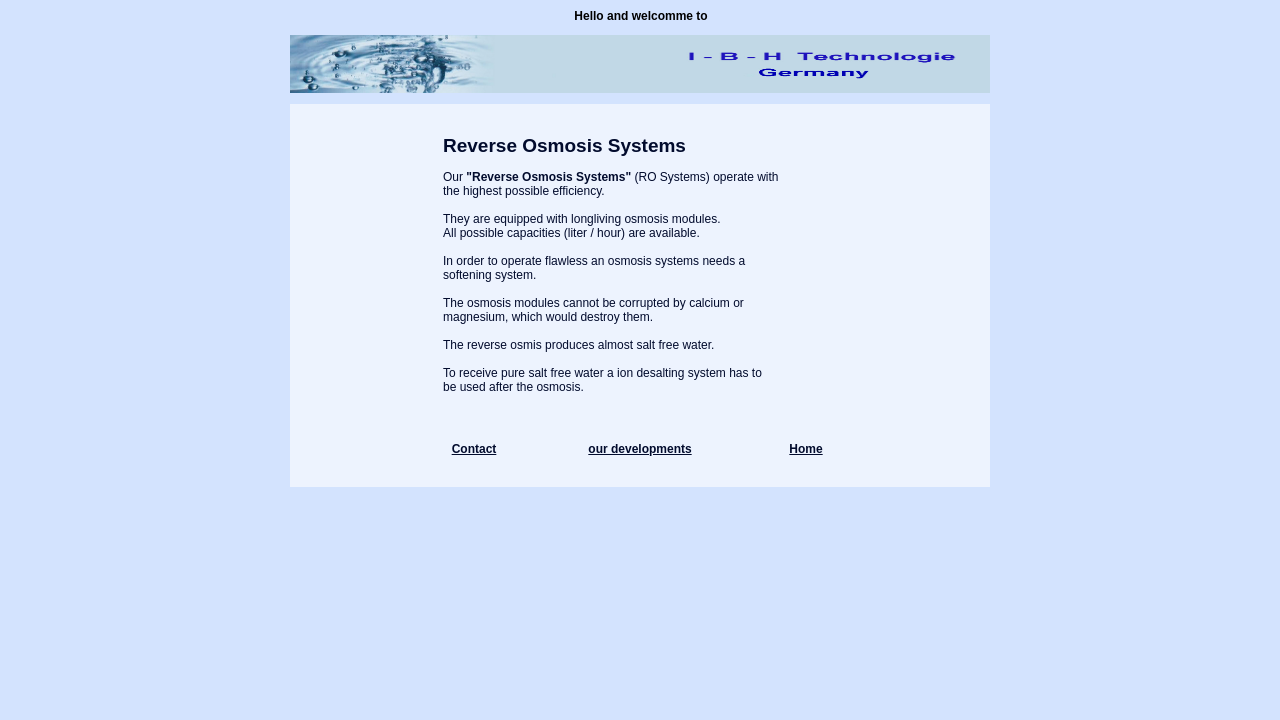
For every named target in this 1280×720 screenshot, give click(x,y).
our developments (639, 449)
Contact (474, 449)
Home (805, 449)
